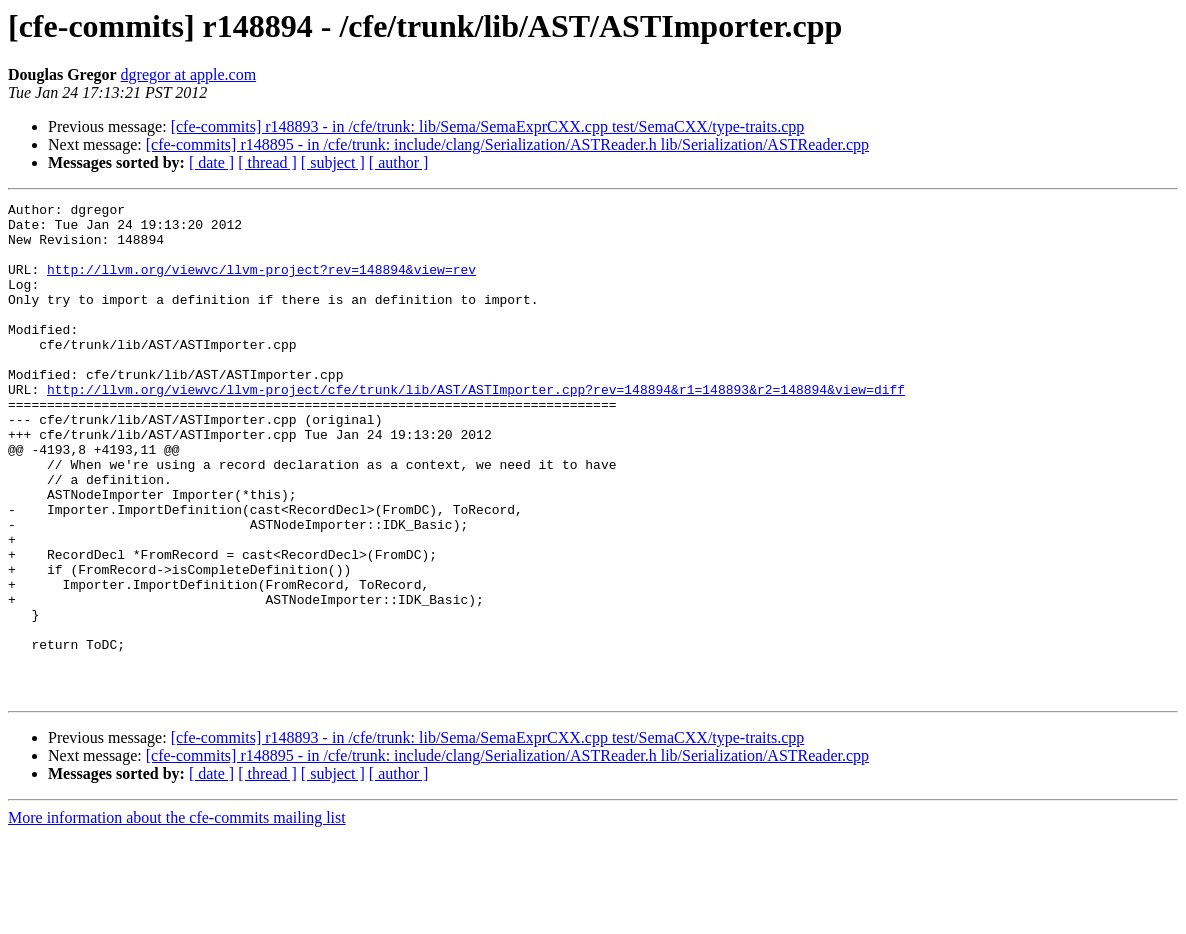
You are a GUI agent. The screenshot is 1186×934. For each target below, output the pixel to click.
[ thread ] (267, 162)
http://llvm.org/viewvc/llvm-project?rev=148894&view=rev (261, 284)
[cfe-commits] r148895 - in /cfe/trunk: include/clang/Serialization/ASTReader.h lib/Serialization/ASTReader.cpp (507, 144)
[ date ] (211, 162)
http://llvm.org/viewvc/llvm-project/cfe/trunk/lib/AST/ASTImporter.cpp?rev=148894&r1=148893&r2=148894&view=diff (476, 428)
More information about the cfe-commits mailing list (177, 916)
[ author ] (399, 162)
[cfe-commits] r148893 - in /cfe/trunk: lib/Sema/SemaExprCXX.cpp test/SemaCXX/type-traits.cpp (488, 126)
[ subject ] (333, 162)
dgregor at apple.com (189, 74)
